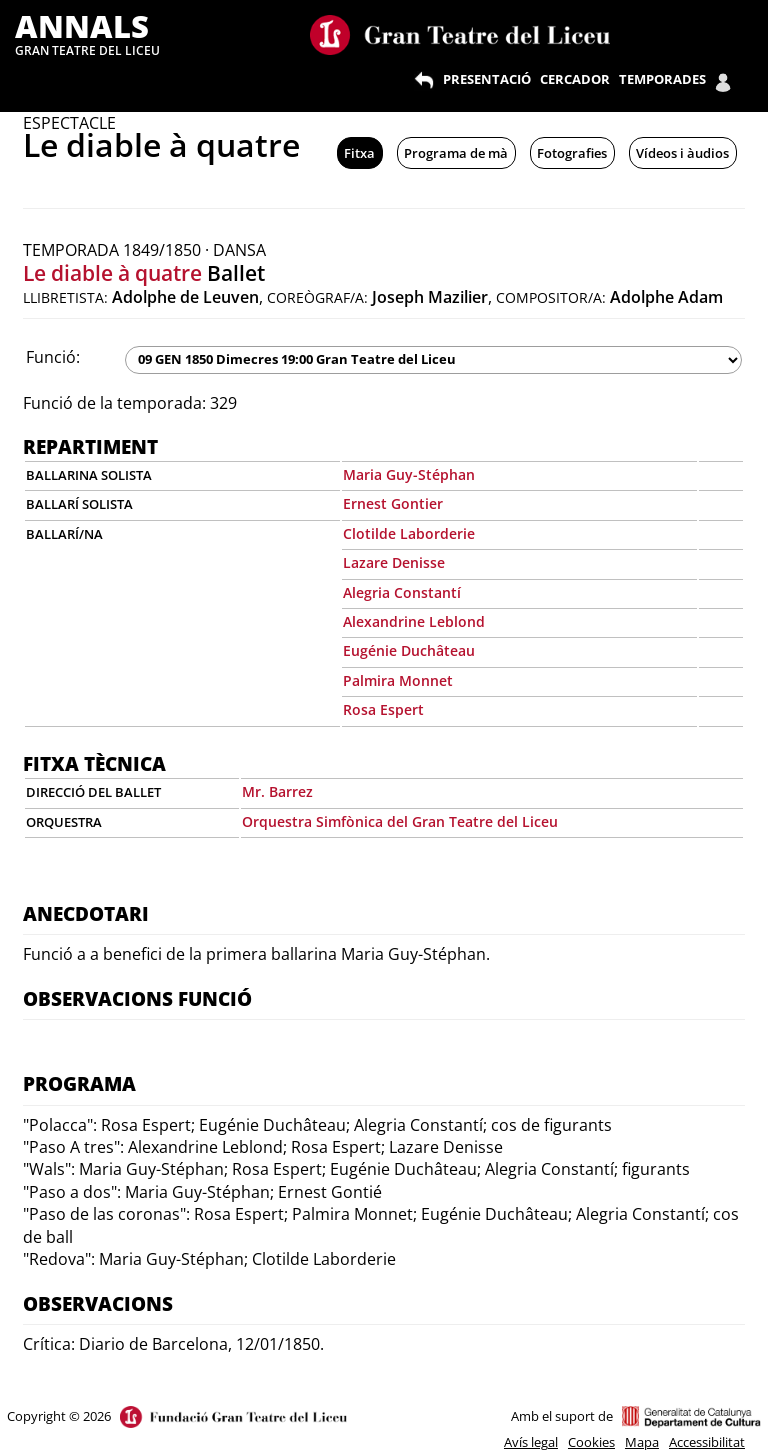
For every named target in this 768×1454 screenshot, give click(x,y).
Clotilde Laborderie (409, 533)
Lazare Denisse (394, 562)
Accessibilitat (707, 1442)
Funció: (53, 357)
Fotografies (572, 153)
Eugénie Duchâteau (409, 650)
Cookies (591, 1442)
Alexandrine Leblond (414, 621)
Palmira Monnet (398, 680)
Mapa (642, 1442)
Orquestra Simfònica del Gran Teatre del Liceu (400, 821)
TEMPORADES (662, 79)
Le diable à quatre (112, 273)
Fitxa (359, 153)
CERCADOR (575, 79)
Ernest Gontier (393, 503)
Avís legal (531, 1442)
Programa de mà (456, 153)
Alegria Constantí (402, 592)
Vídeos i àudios (682, 153)
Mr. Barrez (277, 791)
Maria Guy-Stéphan (409, 474)
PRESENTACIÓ (487, 79)
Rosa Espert (383, 709)
